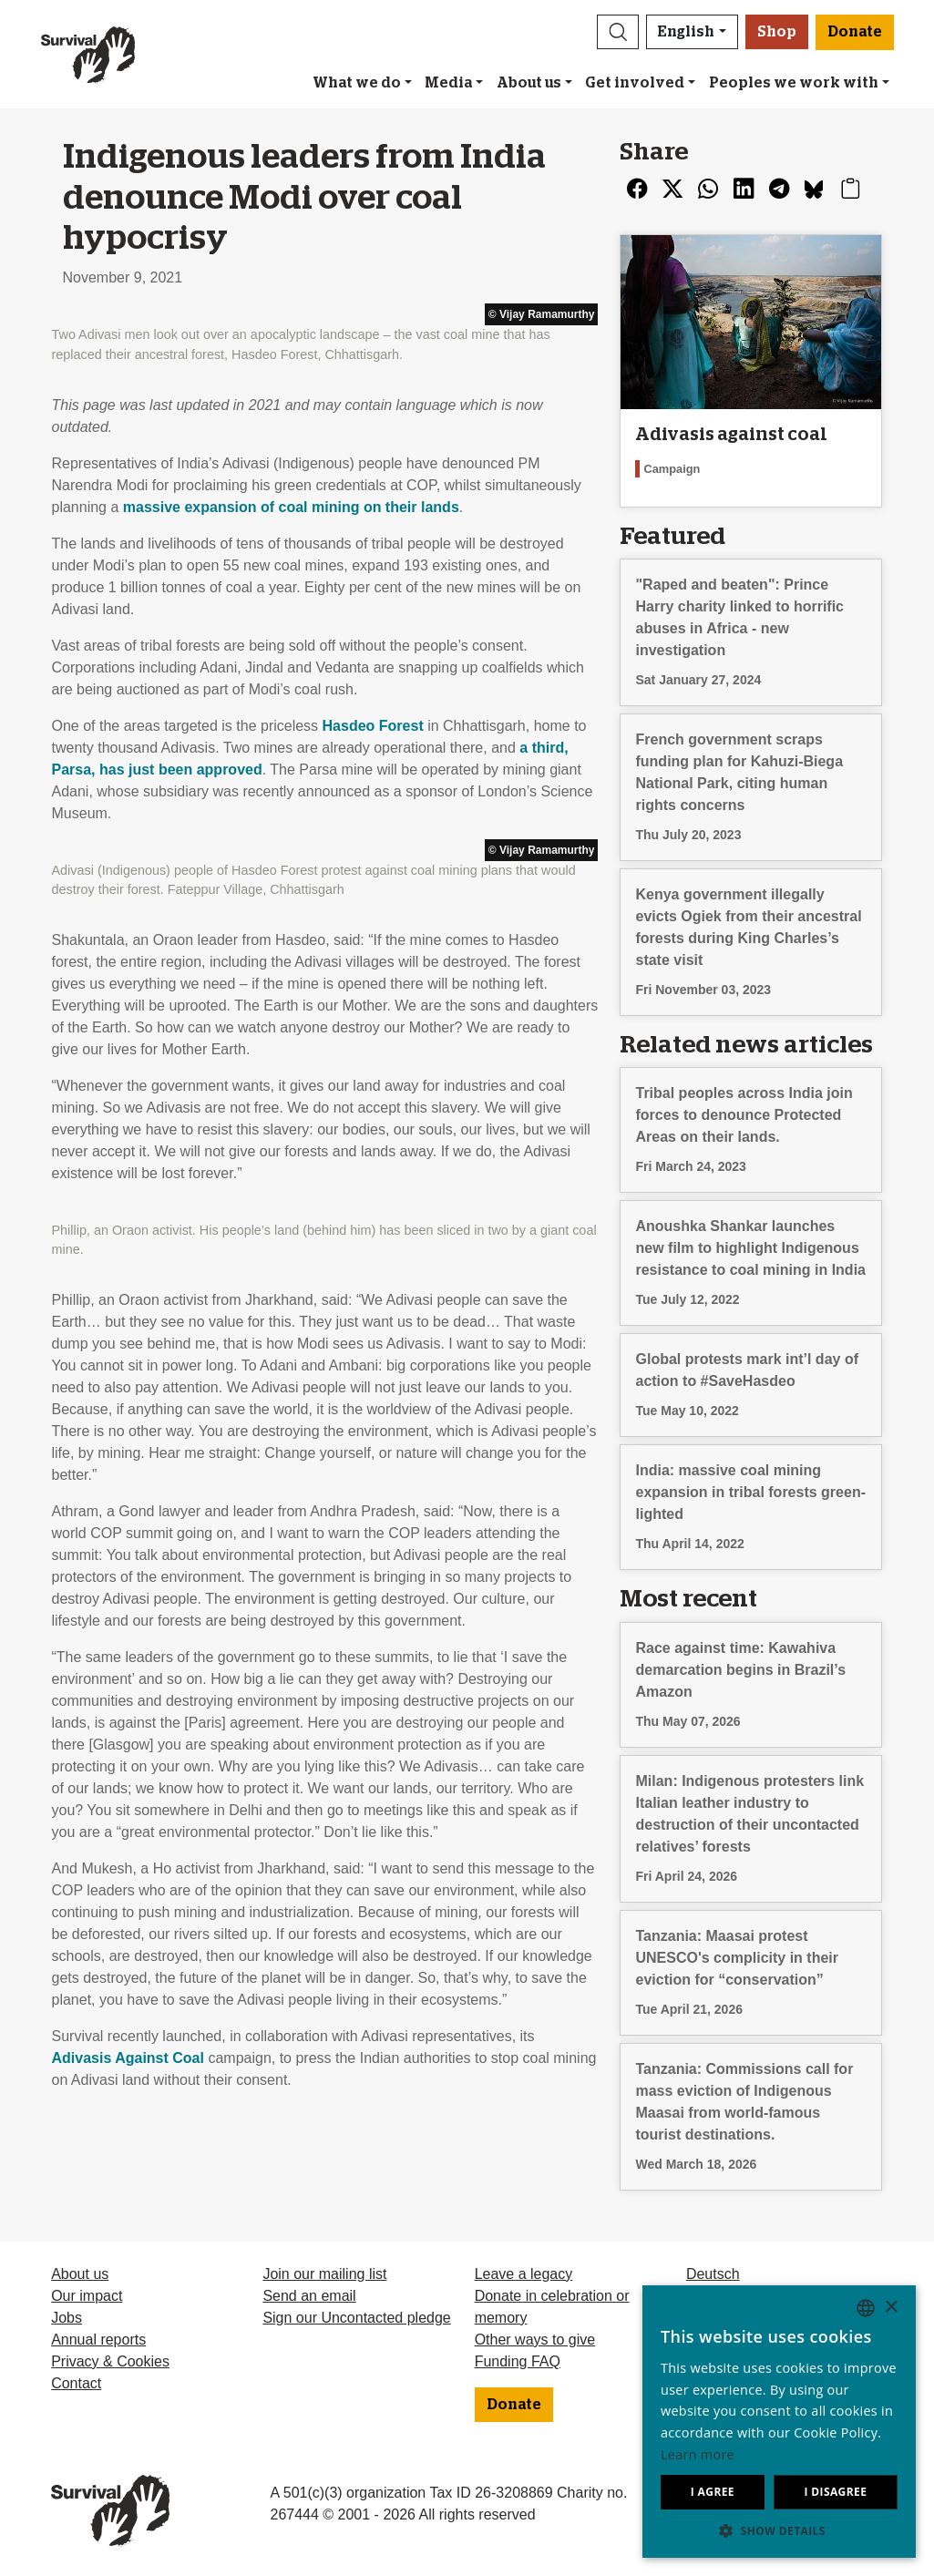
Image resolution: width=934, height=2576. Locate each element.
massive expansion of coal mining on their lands (291, 507)
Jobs (66, 2317)
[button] (618, 32)
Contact (76, 2383)
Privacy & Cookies (110, 2361)
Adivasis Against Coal (128, 2058)
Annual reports (98, 2339)
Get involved (634, 83)
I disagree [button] (835, 2491)
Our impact (86, 2296)
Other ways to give (535, 2339)
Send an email (308, 2296)
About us (529, 83)
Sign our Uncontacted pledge (356, 2317)
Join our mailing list (324, 2274)
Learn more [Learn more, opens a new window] (697, 2454)
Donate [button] (854, 32)
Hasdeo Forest (373, 726)
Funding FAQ (517, 2361)
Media (448, 83)
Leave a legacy (524, 2274)
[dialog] (779, 2421)
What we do (357, 83)
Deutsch (713, 2274)
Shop (776, 32)
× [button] (891, 2307)
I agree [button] (712, 2491)
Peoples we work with (793, 83)
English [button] (686, 32)
